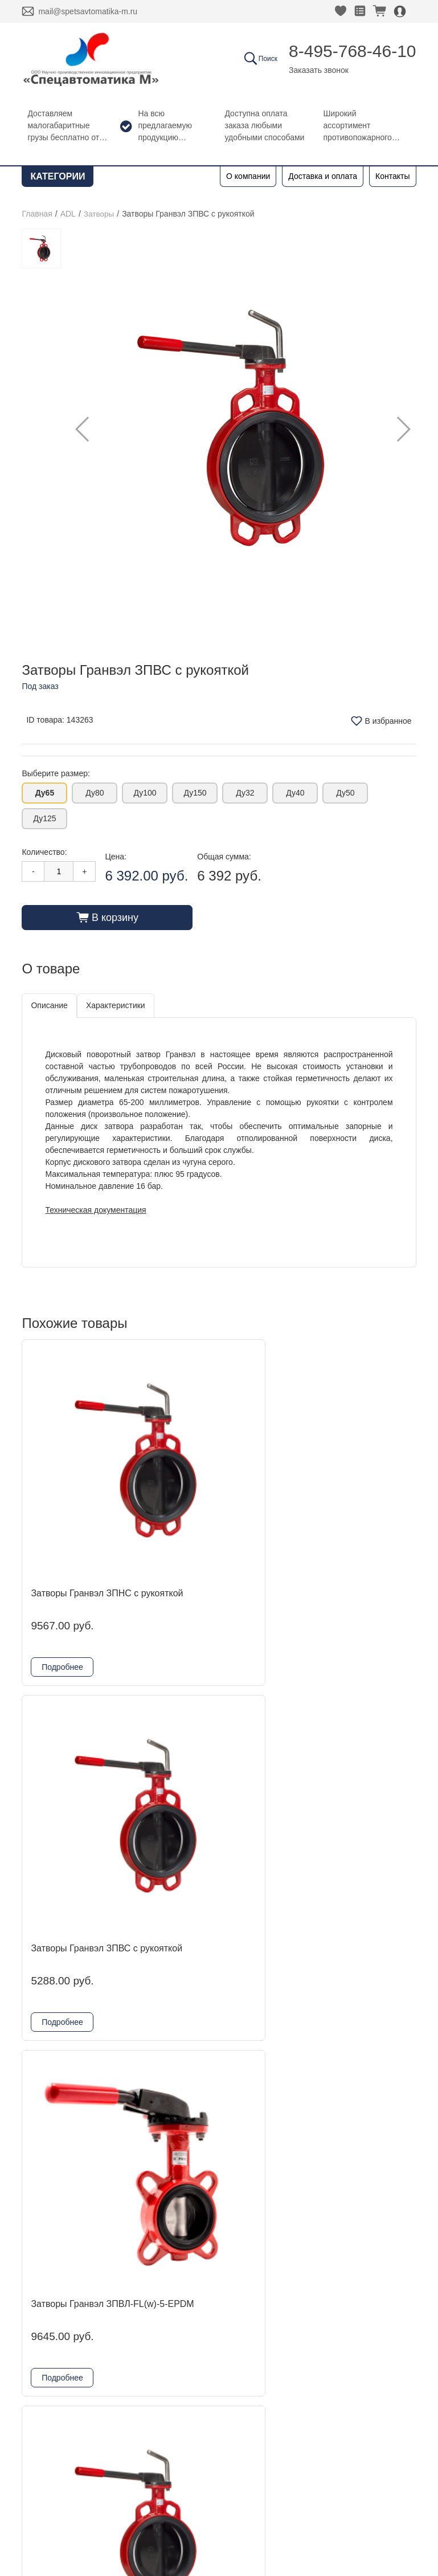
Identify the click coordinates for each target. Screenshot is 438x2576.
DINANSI (144, 2245)
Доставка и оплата (322, 176)
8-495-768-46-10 (352, 51)
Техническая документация (95, 1209)
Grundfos (144, 2354)
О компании (248, 176)
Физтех (140, 2336)
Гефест (141, 2300)
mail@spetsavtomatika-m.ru (87, 11)
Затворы (99, 214)
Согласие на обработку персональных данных (116, 2501)
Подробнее (62, 1558)
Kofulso (141, 2281)
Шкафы (142, 2373)
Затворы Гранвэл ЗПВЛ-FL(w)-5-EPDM (351, 1479)
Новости (48, 2281)
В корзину (107, 917)
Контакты (392, 176)
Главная (37, 214)
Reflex (139, 2318)
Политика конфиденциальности (89, 2487)
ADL (68, 214)
